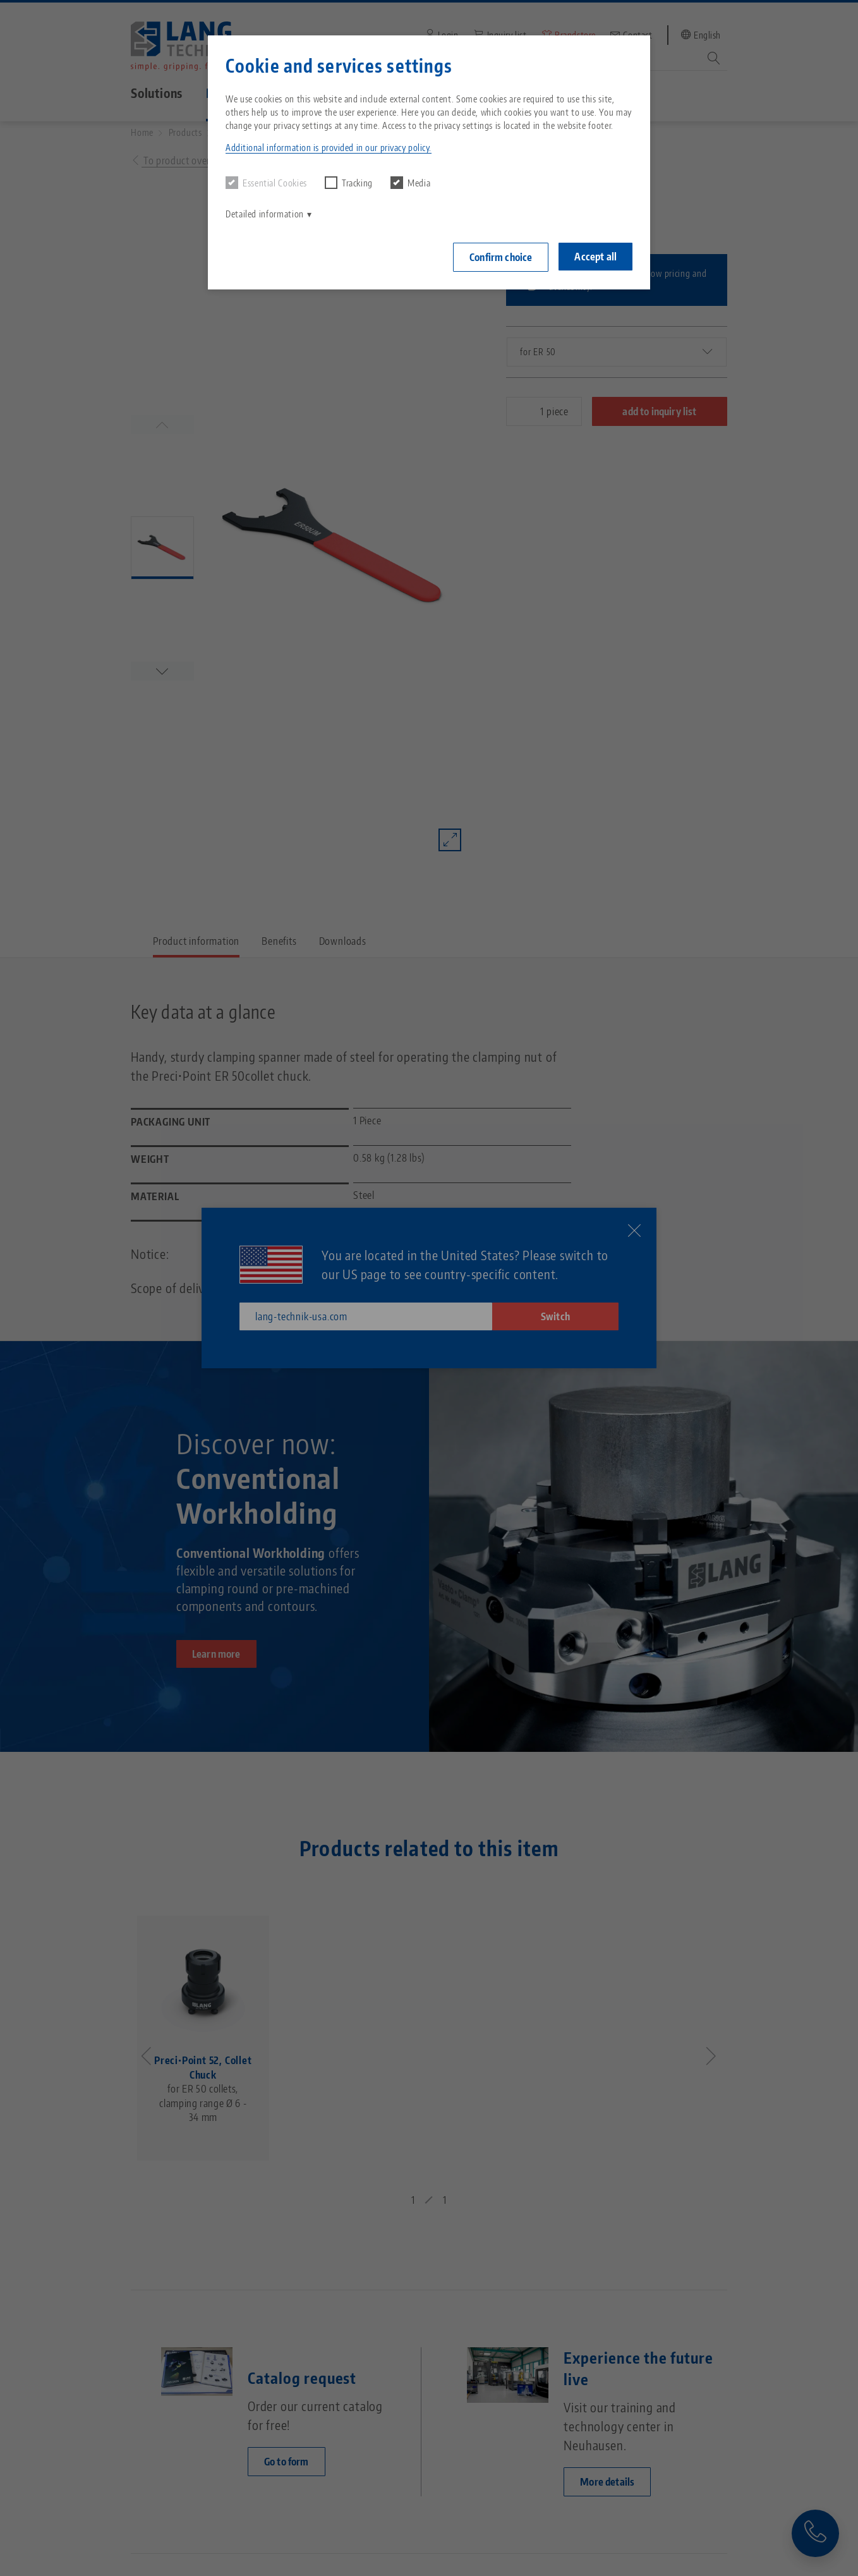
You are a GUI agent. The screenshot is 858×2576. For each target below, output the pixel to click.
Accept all (595, 256)
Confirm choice (500, 257)
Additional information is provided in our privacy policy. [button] (329, 147)
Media (410, 182)
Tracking (349, 182)
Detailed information (265, 214)
